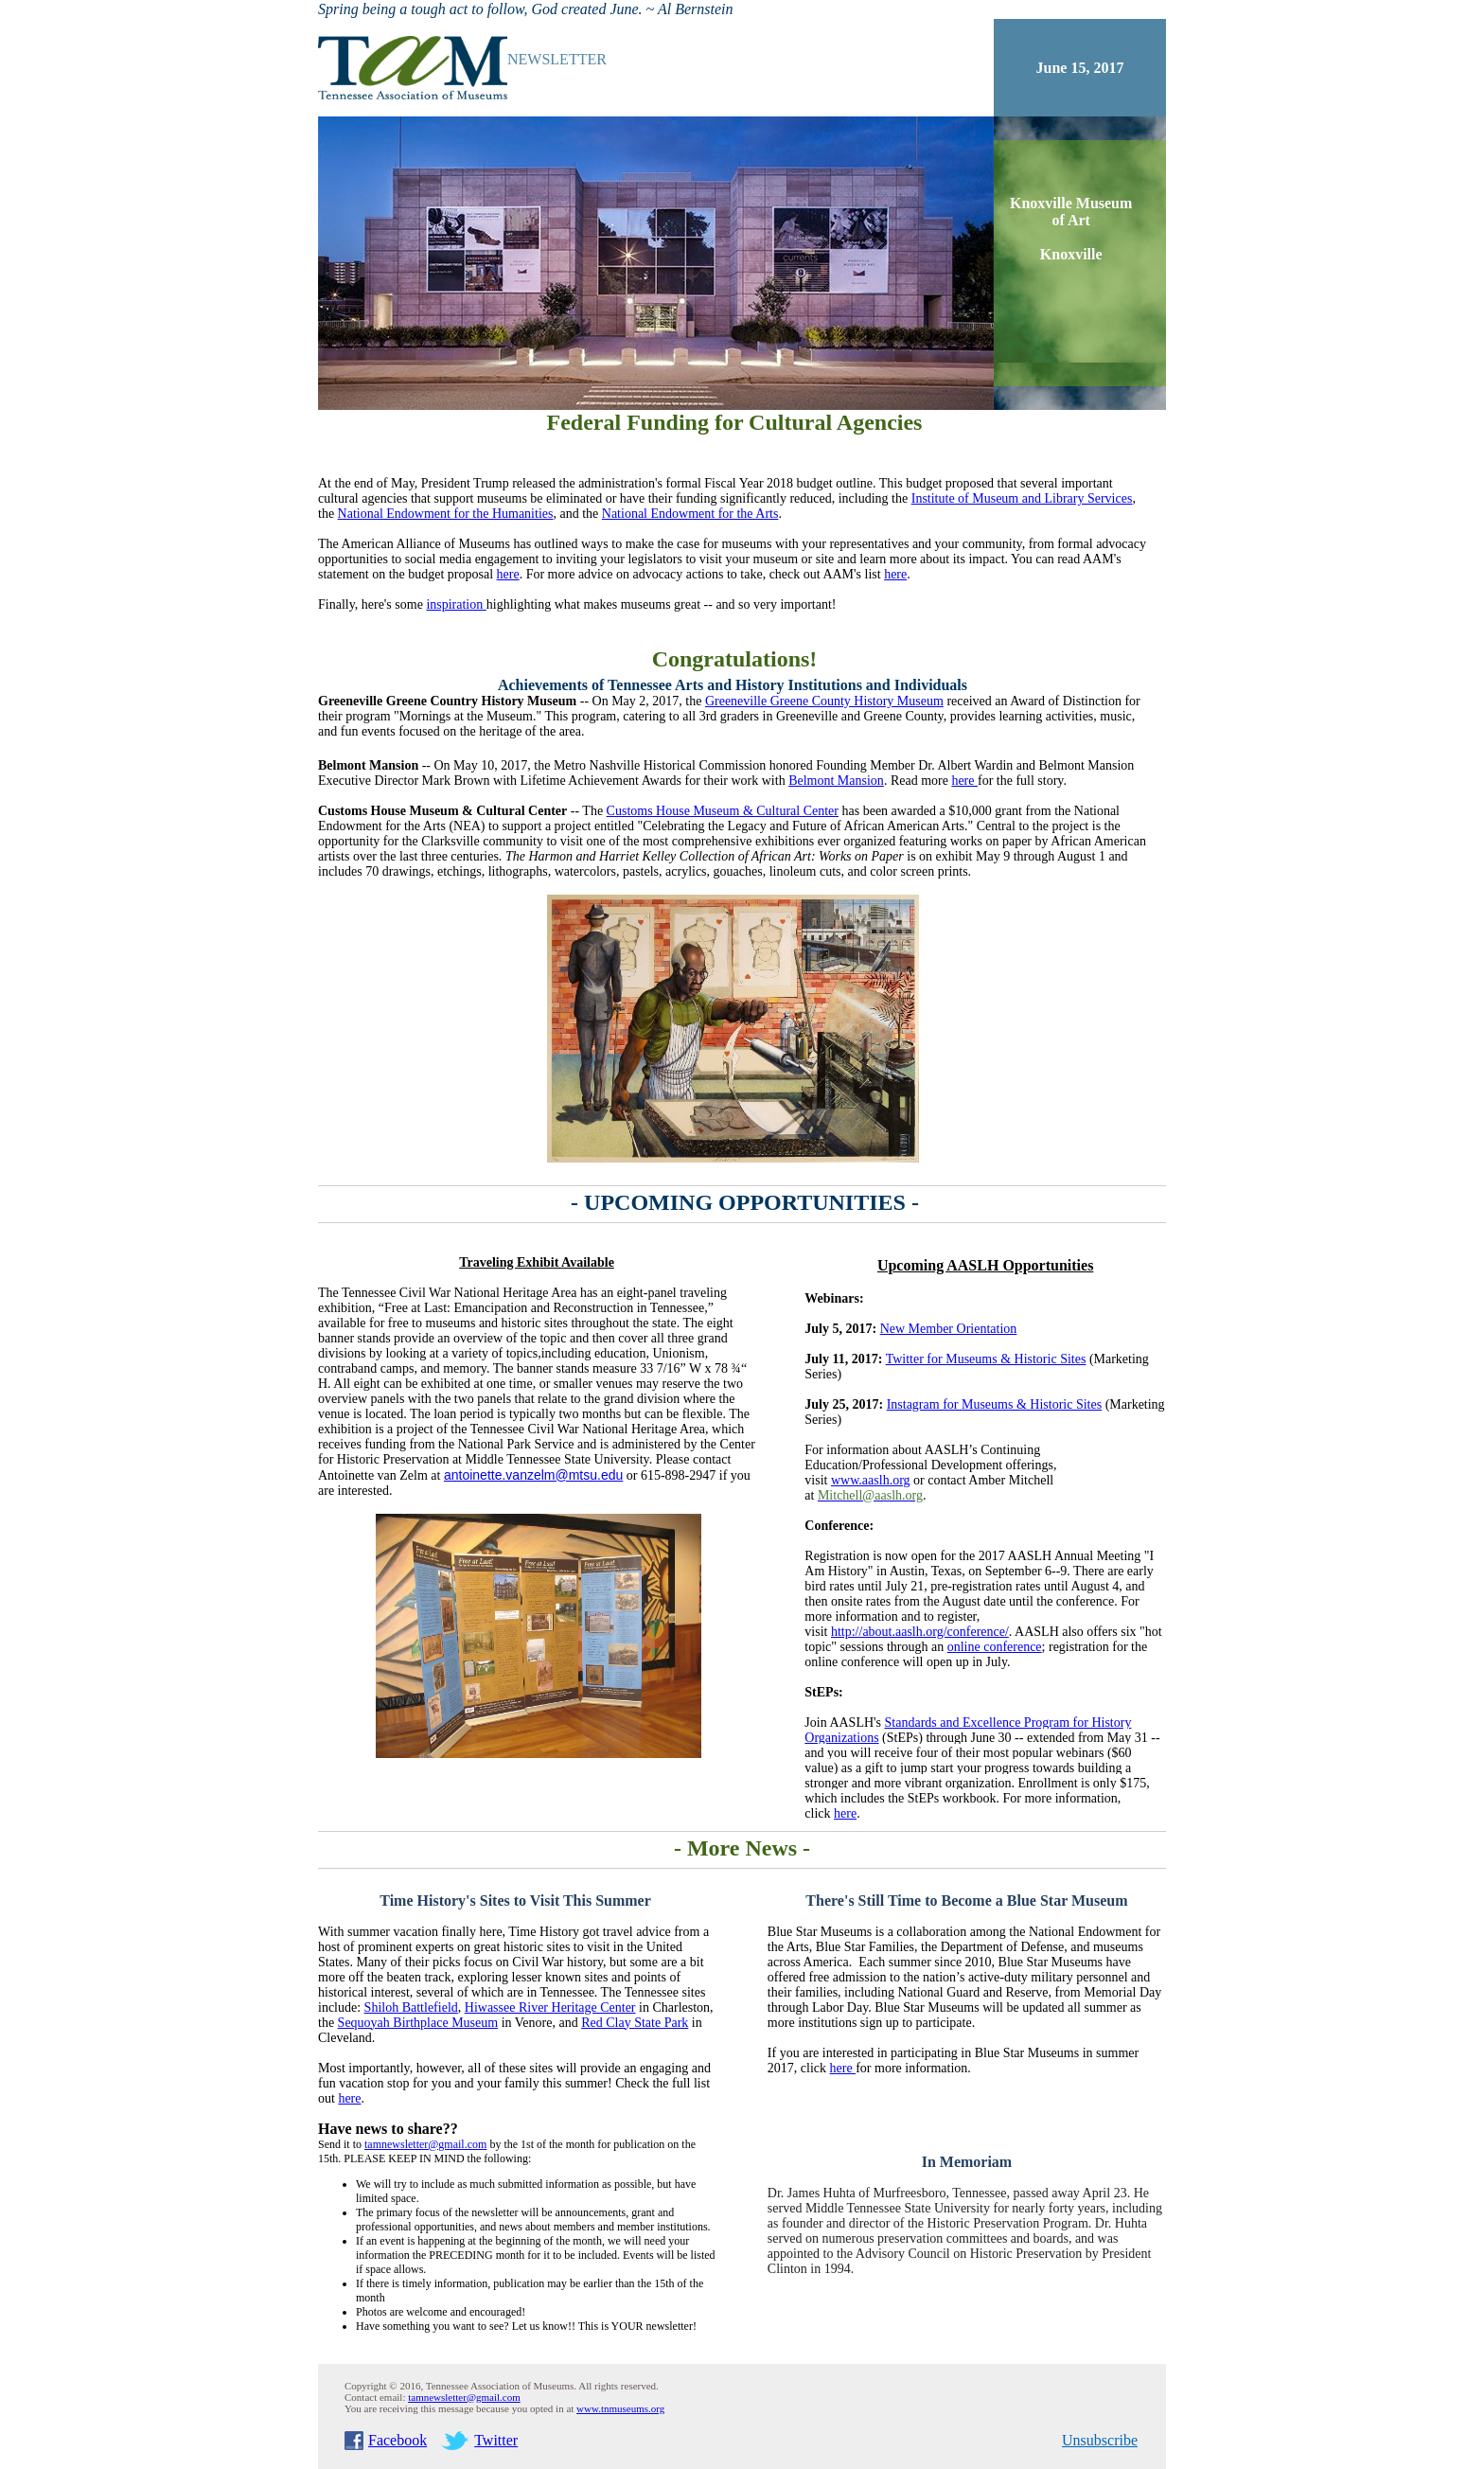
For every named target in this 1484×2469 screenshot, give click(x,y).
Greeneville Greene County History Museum (824, 701)
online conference (994, 1647)
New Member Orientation (948, 1329)
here (508, 574)
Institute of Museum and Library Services (1022, 498)
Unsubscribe (1100, 2440)
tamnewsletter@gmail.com (464, 2397)
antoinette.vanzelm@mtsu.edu (533, 1475)
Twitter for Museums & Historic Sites (986, 1359)
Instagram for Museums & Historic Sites (994, 1404)
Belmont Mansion (836, 780)
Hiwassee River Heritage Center (550, 2007)
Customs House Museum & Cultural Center (723, 811)
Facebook (397, 2440)
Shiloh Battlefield (411, 2007)
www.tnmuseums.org (620, 2408)
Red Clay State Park (634, 2023)
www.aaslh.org (870, 1480)
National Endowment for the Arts (690, 513)
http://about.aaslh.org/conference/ (920, 1632)
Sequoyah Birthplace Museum (418, 2023)
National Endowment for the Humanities (446, 513)
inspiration (456, 604)
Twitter (496, 2440)
